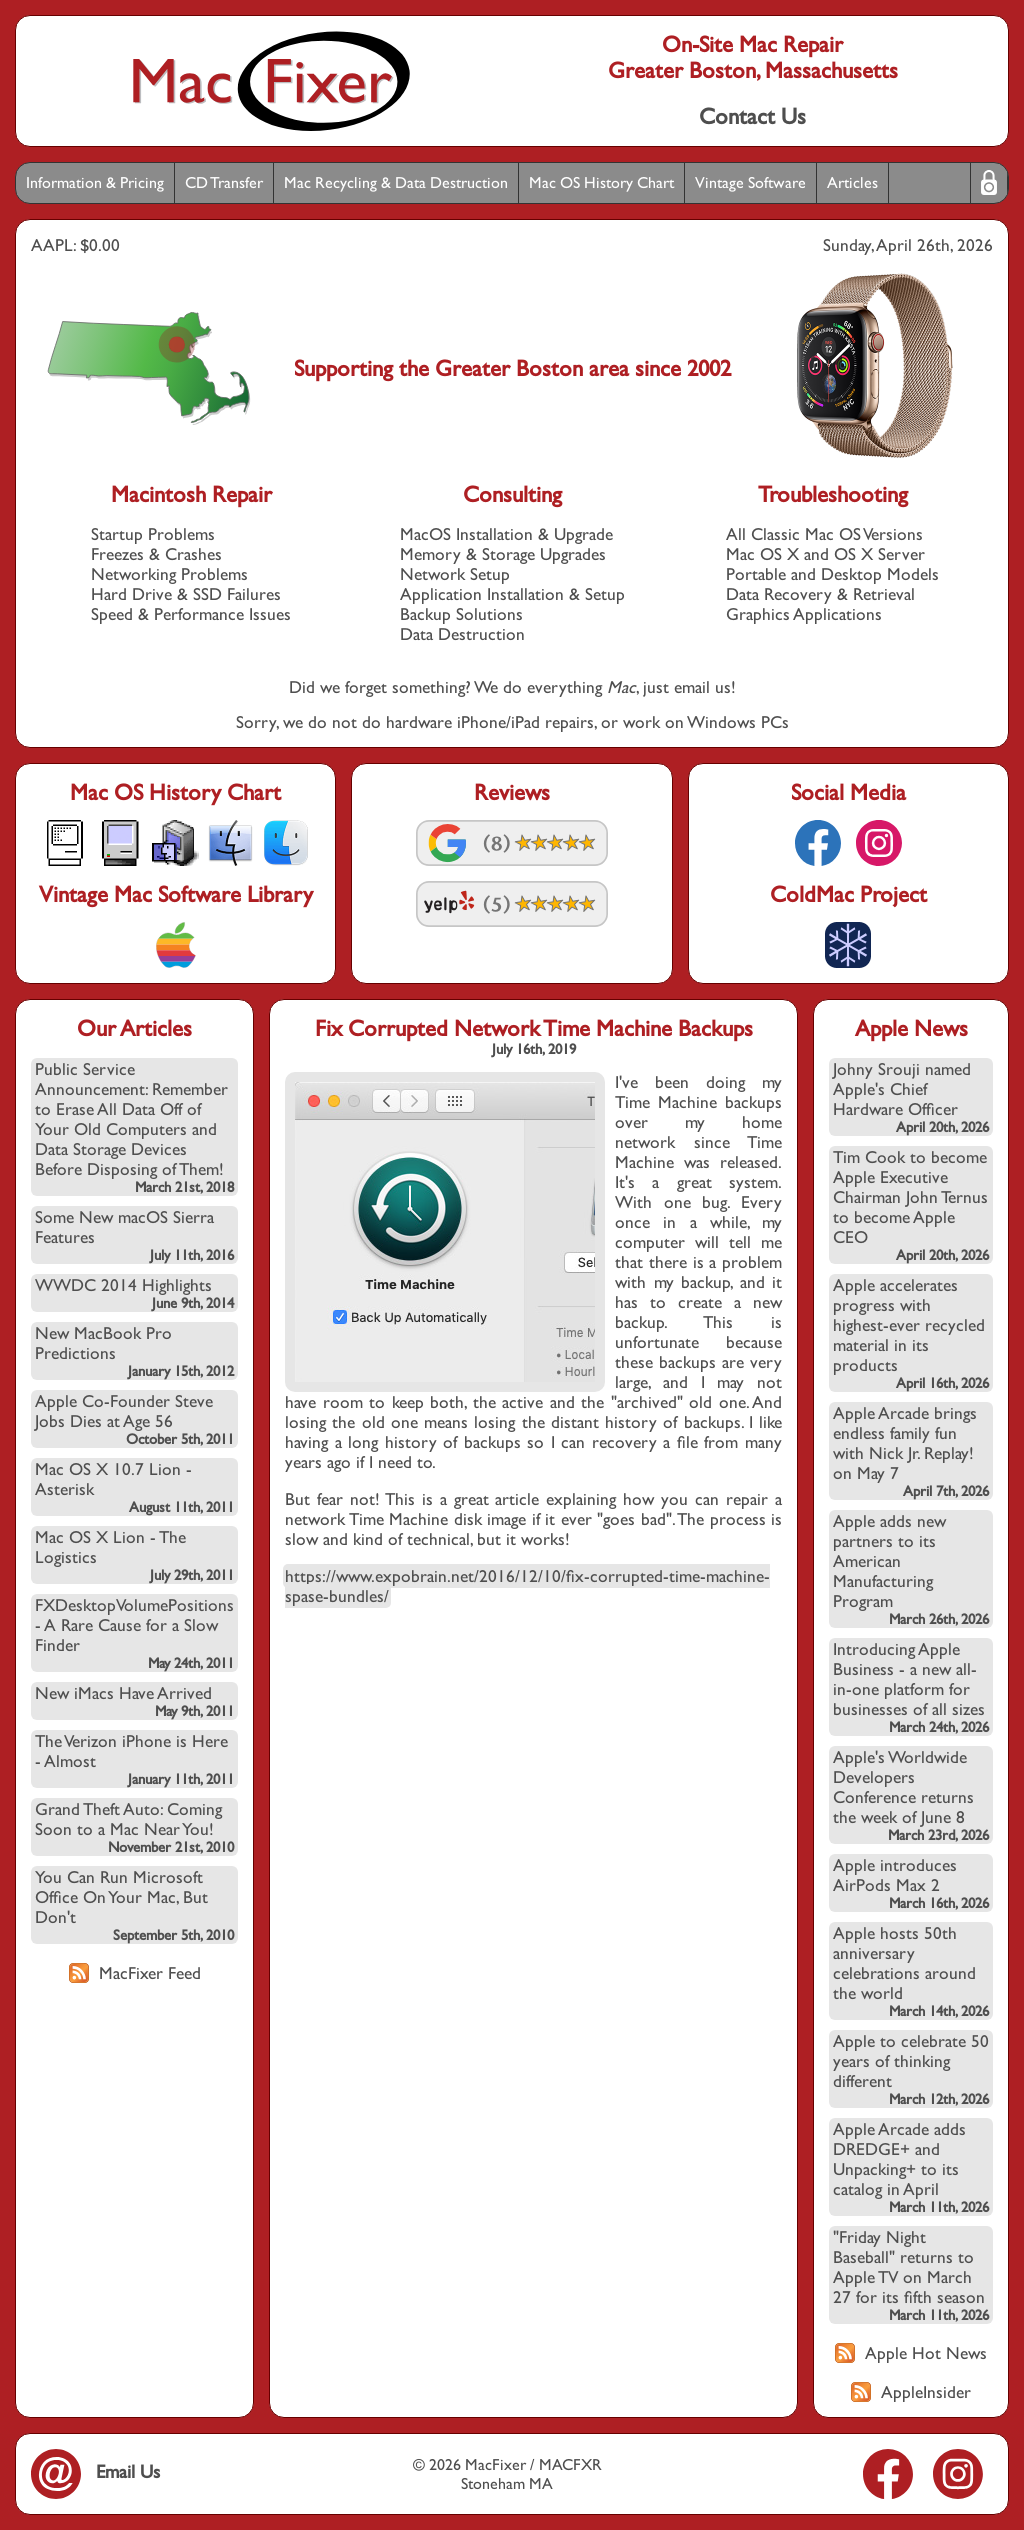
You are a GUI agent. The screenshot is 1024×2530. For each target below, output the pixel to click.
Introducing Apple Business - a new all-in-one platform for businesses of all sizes (911, 1687)
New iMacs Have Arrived (134, 1701)
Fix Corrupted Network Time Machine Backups (534, 1028)
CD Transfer (224, 182)
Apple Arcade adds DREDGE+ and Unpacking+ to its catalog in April (911, 2167)
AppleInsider (911, 2392)
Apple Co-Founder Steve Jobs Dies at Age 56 (134, 1419)
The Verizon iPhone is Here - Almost (134, 1759)
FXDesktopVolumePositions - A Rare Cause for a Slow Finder (134, 1633)
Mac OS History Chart (601, 182)
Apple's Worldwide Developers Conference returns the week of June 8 (911, 1795)
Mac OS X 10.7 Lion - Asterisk (134, 1487)
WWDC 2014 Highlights (134, 1293)
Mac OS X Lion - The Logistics (134, 1555)
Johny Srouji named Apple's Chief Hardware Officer (911, 1097)
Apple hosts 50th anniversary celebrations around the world (911, 1971)
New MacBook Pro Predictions (134, 1351)
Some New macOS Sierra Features (134, 1235)
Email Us (95, 2471)
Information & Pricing (95, 182)
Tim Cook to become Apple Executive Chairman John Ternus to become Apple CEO (911, 1205)
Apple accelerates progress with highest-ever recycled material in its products (911, 1333)
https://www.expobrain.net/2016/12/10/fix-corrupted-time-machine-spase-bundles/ (527, 1586)
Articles (852, 182)
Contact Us (752, 116)
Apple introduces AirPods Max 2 (911, 1883)
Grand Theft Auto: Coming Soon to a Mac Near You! (134, 1827)
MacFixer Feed (135, 1973)
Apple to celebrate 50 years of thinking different (911, 2069)
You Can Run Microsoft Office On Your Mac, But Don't (134, 1905)
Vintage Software (750, 182)
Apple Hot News (911, 2353)
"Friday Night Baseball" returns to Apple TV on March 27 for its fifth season (911, 2275)
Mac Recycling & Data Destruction (396, 182)
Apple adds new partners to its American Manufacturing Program (911, 1569)
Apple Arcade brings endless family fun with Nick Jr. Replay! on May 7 (911, 1451)
